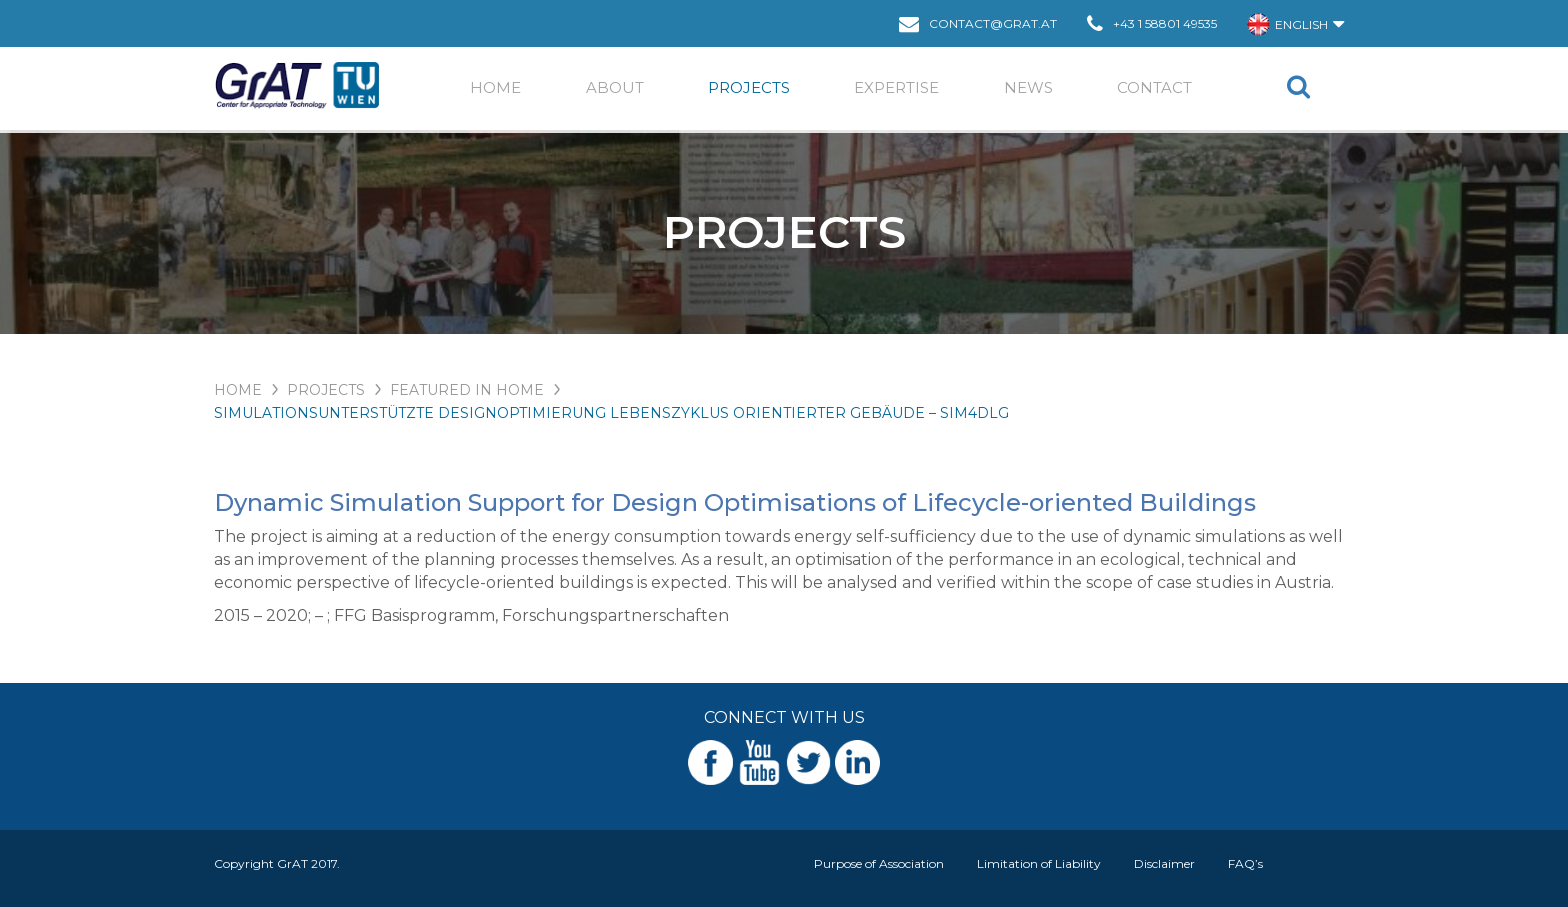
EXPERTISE (896, 87)
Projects (749, 87)
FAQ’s (1245, 863)
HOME (238, 390)
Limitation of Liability (1039, 863)
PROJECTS (326, 390)
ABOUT (615, 87)
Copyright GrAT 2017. (277, 863)
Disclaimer (1164, 863)
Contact (1154, 87)
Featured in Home (467, 390)
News (1028, 87)
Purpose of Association (879, 863)
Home (495, 87)
